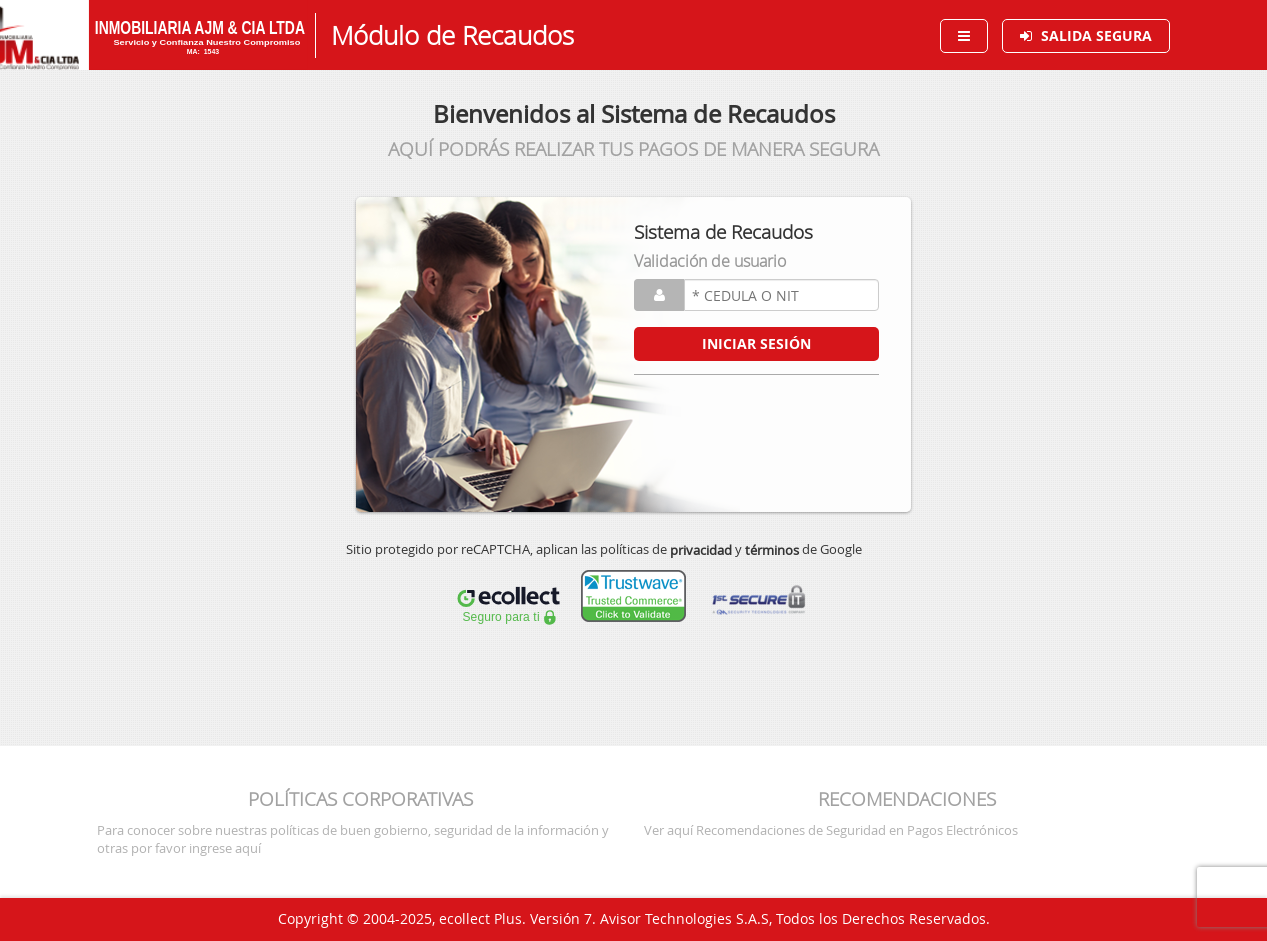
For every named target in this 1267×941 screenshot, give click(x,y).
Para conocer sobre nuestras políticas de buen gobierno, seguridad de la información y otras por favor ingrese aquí (353, 839)
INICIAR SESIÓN (756, 343)
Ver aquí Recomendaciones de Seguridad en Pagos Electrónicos (831, 830)
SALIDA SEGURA (1096, 35)
